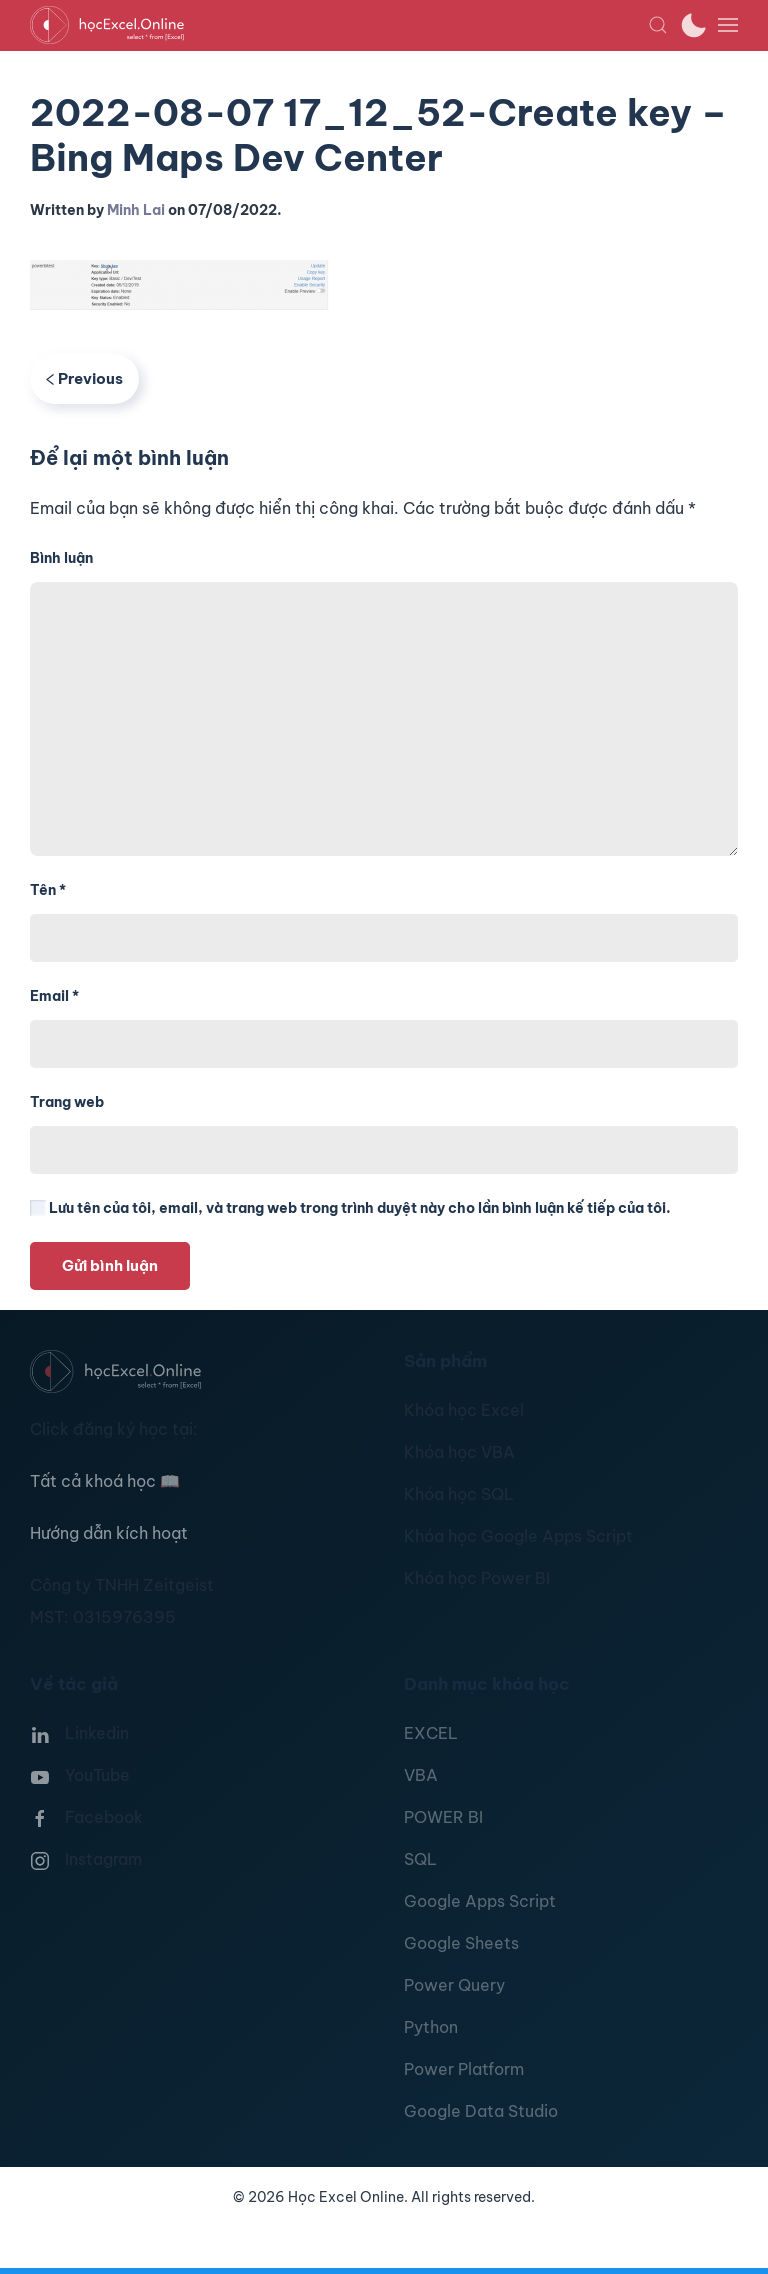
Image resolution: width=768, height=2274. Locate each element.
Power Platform (464, 2069)
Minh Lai (136, 210)
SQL (420, 1859)
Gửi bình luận (110, 1265)
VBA (421, 1775)
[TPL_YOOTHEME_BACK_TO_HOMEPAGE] (339, 25)
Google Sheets (461, 1943)
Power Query (454, 1985)
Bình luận (61, 558)
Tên (48, 890)
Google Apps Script (480, 1901)
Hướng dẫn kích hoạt (109, 1533)
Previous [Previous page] (84, 378)
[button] (658, 25)
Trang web (67, 1102)
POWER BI (443, 1817)
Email (54, 996)
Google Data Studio (481, 2111)
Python (431, 2027)
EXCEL (431, 1733)
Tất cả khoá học (105, 1481)
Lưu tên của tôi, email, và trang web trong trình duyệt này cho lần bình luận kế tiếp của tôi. (350, 1208)
